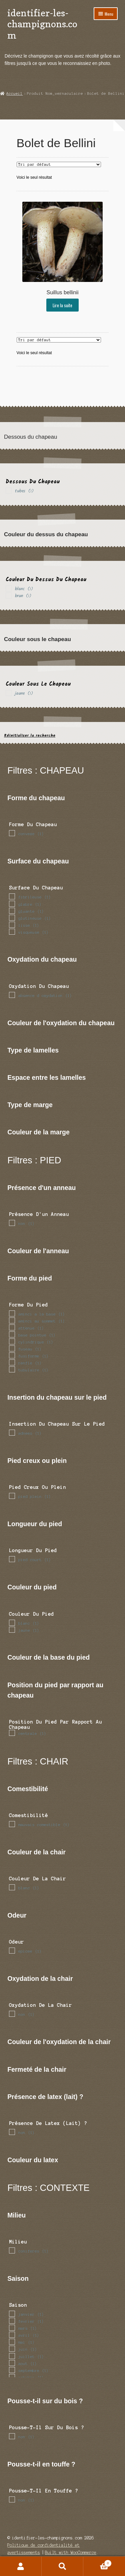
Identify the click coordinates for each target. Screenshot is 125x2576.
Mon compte (21, 2566)
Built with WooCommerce (70, 2552)
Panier (97, 2562)
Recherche (62, 2566)
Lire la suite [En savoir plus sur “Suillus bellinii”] (62, 305)
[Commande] (59, 164)
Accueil (14, 94)
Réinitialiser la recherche (29, 735)
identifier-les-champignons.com (42, 24)
